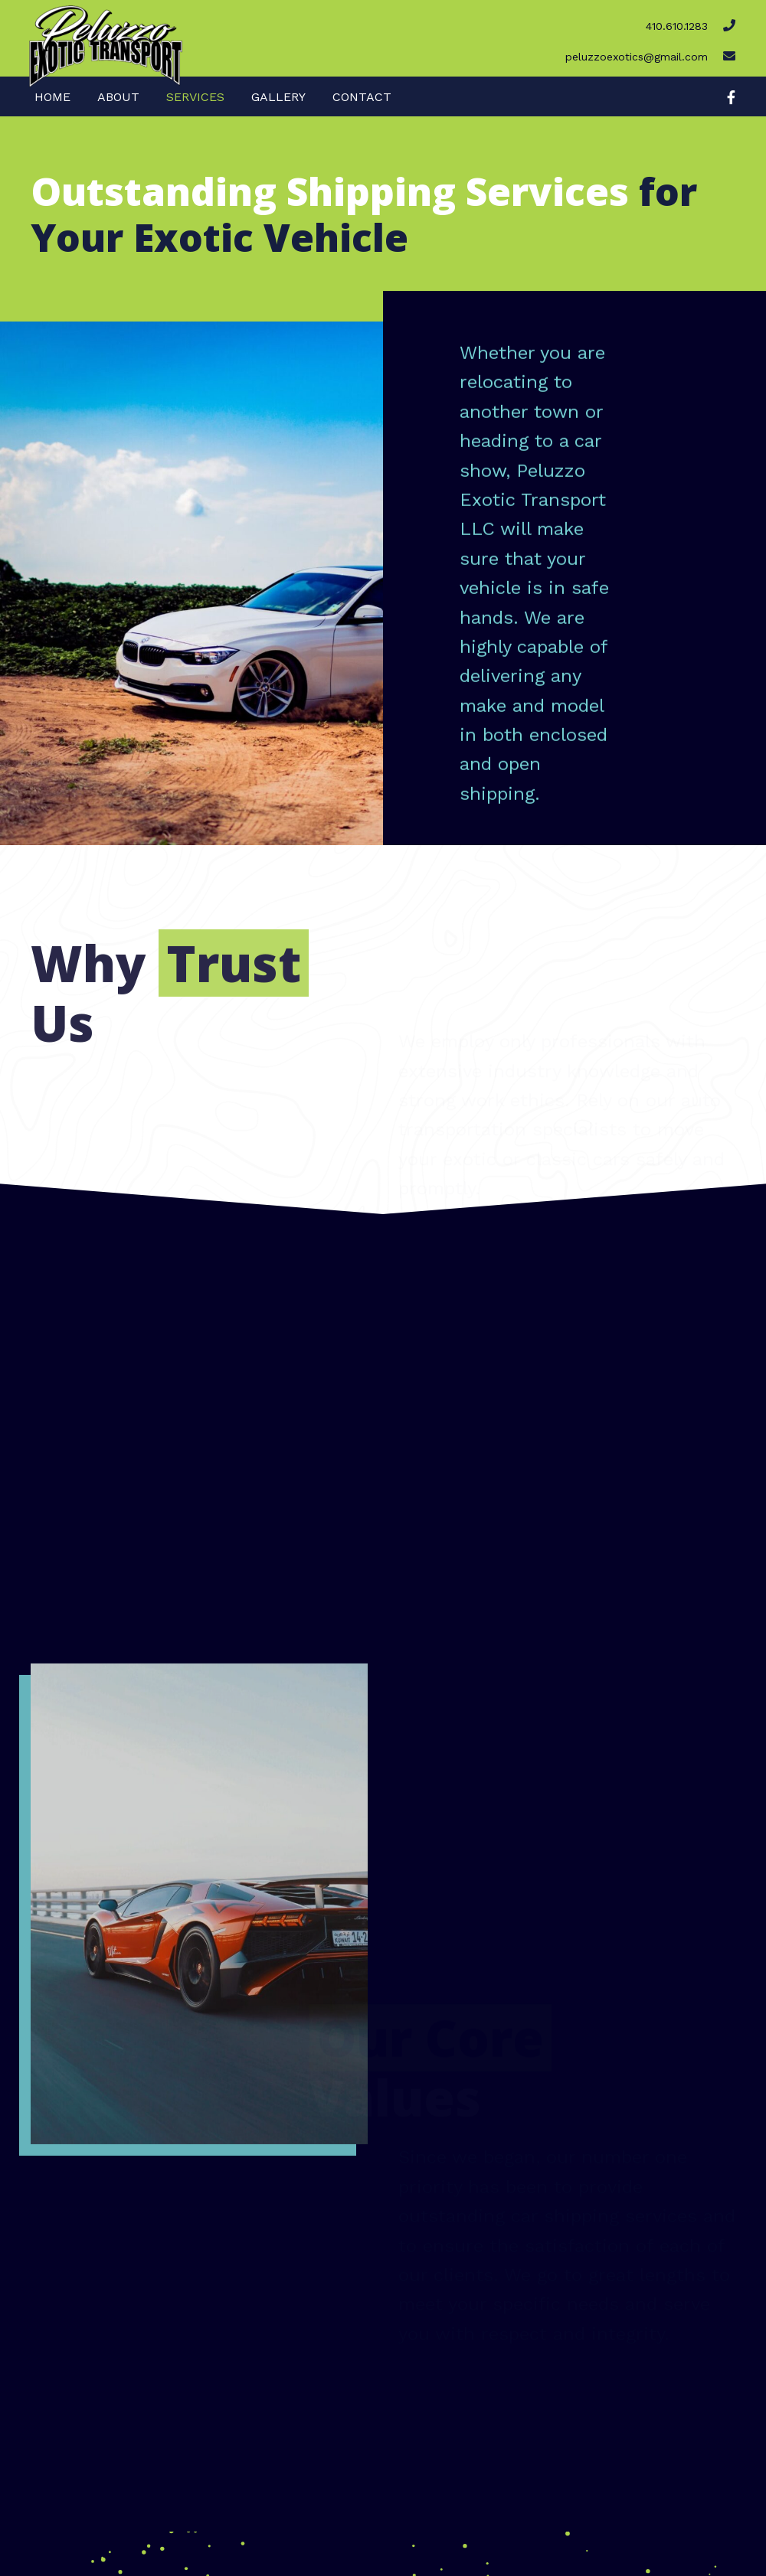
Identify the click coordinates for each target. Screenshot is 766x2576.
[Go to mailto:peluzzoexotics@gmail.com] (511, 53)
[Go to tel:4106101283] (511, 23)
